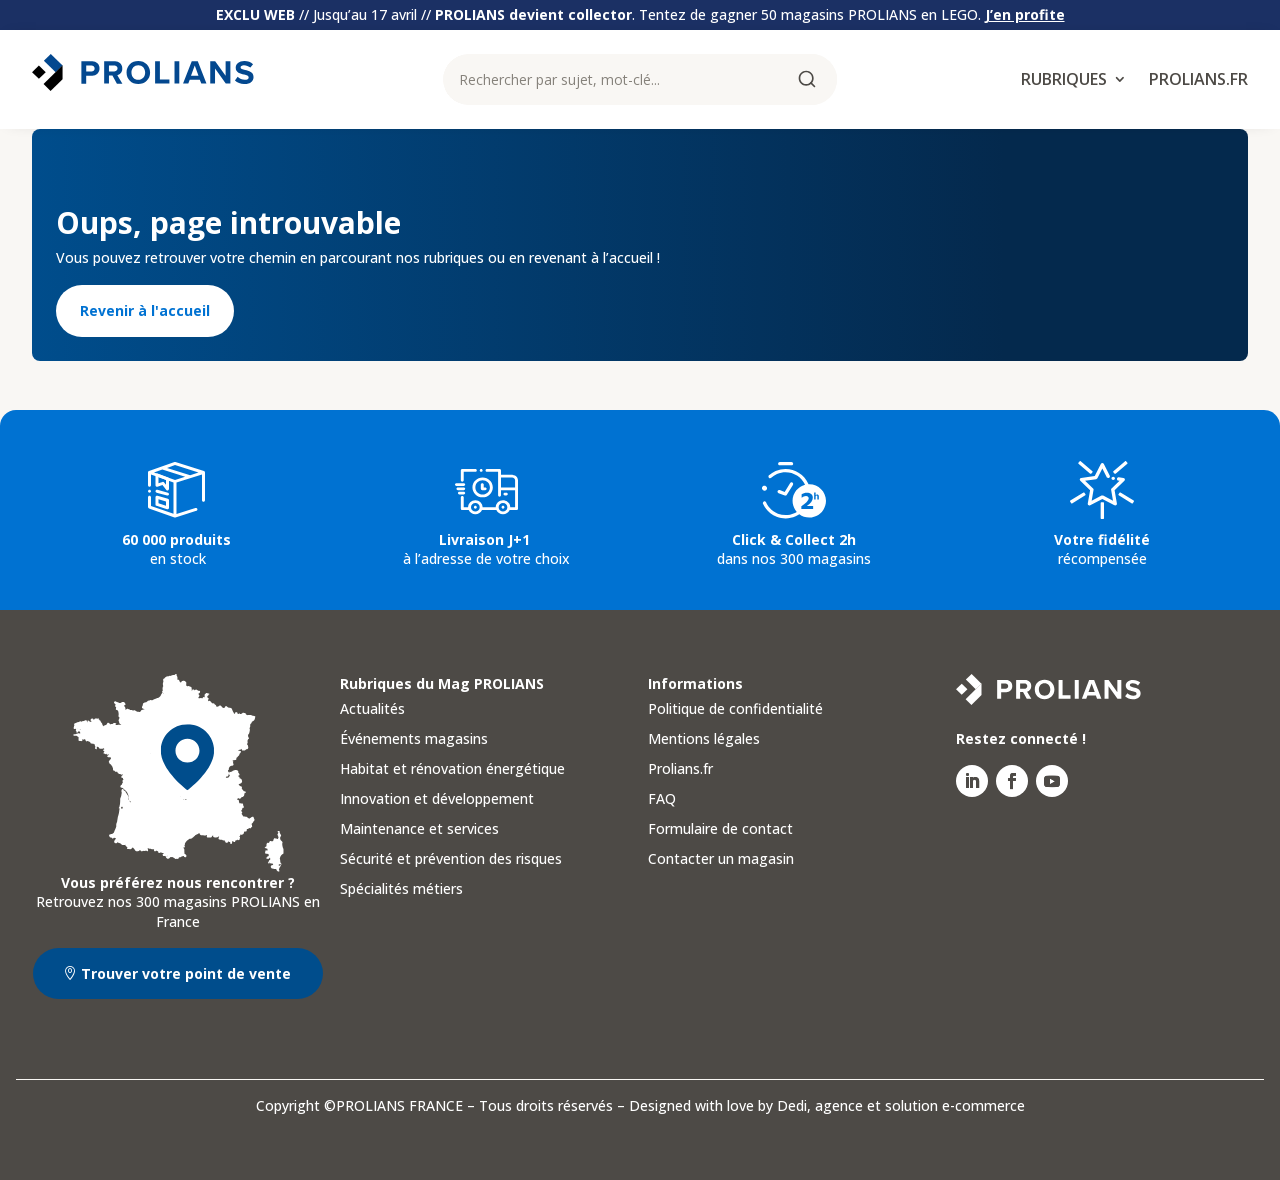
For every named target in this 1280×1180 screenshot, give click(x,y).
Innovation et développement (437, 800)
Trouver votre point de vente (186, 973)
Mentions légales (704, 740)
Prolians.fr (1198, 81)
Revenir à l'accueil (145, 310)
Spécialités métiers (401, 890)
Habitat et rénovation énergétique (452, 770)
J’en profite (1025, 14)
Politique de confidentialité (735, 710)
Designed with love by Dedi (718, 1105)
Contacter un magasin (721, 860)
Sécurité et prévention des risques (451, 860)
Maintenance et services (419, 830)
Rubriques (1064, 81)
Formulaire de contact (720, 830)
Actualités (372, 710)
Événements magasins (414, 740)
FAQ (662, 800)
